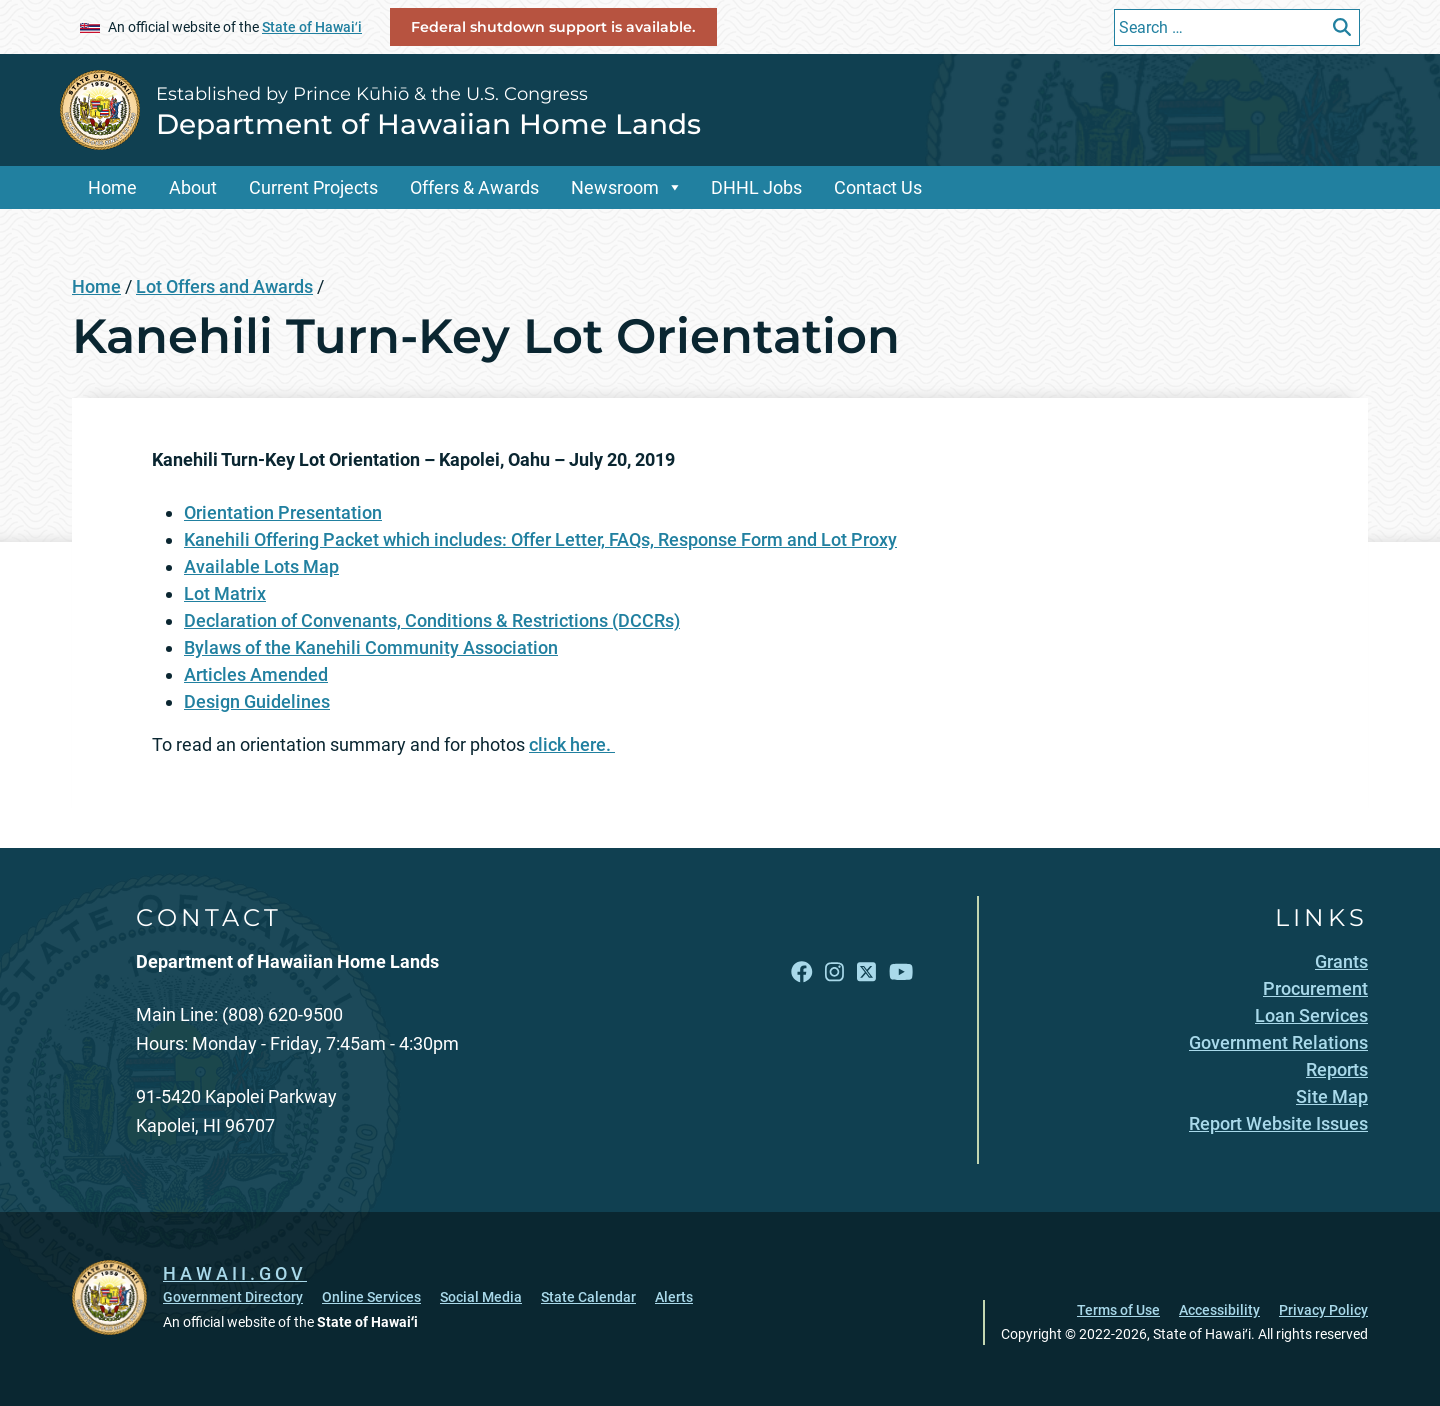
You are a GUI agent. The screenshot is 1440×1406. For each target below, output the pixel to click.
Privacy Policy (1323, 1310)
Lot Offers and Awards (224, 286)
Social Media (481, 1297)
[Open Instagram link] (834, 971)
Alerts (674, 1297)
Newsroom (615, 187)
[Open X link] (866, 971)
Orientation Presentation (283, 512)
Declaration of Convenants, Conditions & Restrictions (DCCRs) (432, 620)
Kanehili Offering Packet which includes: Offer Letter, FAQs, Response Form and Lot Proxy (540, 539)
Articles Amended (256, 674)
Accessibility (1219, 1310)
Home (112, 187)
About (193, 187)
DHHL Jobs (756, 187)
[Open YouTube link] (901, 971)
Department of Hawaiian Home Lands (428, 124)
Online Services (371, 1297)
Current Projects (313, 187)
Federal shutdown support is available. (553, 27)
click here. (572, 744)
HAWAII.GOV (235, 1273)
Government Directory (233, 1297)
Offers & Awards (474, 187)
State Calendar (588, 1297)
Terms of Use (1118, 1310)
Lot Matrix (225, 593)
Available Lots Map (261, 566)
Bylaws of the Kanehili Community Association (371, 647)
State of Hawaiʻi (312, 27)
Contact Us (878, 187)
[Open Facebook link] (802, 971)
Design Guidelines (257, 701)
